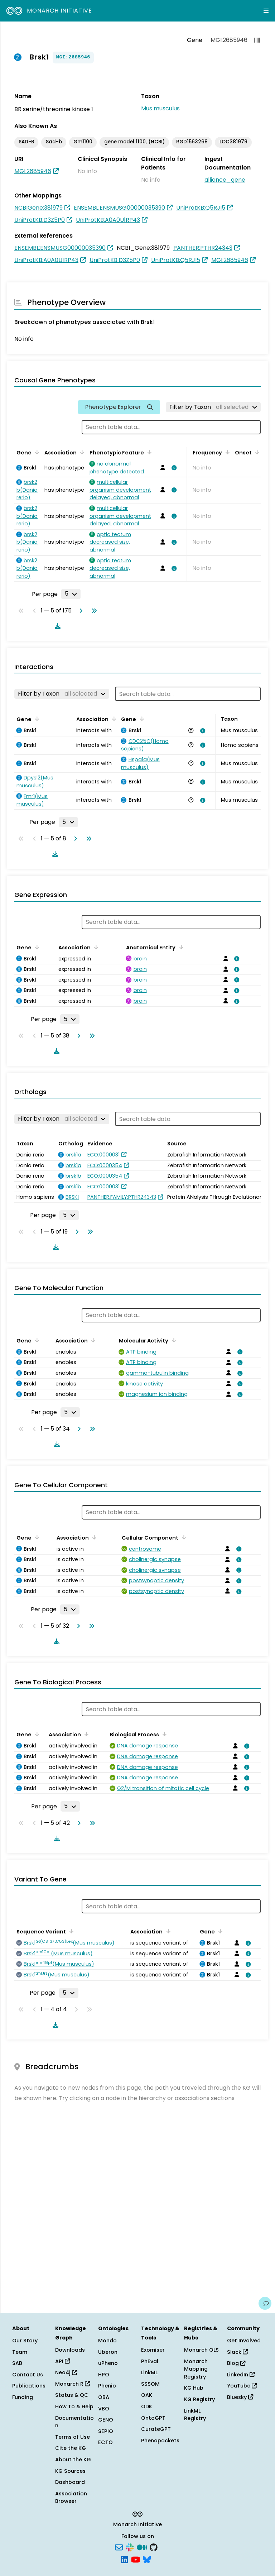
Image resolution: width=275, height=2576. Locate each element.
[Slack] (130, 2547)
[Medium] (142, 2547)
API (62, 2361)
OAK (146, 2395)
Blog (236, 2363)
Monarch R (72, 2383)
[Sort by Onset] (256, 451)
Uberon (107, 2352)
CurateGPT (156, 2429)
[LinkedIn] (124, 2559)
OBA (103, 2397)
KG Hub (193, 2387)
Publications (28, 2385)
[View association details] (173, 467)
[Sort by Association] (81, 451)
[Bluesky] (147, 2559)
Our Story (25, 2340)
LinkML (149, 2372)
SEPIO (105, 2431)
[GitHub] (154, 2547)
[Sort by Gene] (36, 451)
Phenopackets (160, 2440)
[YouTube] (135, 2559)
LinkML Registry (195, 2414)
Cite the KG (70, 2448)
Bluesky (240, 2397)
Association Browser (71, 2497)
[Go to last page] (92, 611)
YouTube (242, 2385)
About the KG (73, 2459)
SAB (17, 2363)
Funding (22, 2397)
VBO (103, 2408)
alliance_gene (224, 180)
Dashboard (70, 2482)
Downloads (70, 2349)
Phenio (107, 2385)
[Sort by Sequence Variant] (70, 1931)
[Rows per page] (71, 594)
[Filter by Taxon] (213, 407)
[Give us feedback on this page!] (265, 2303)
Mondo (107, 2340)
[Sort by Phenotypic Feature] (148, 451)
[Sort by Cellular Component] (182, 1537)
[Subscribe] (119, 2547)
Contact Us (27, 2374)
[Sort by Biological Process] (163, 1733)
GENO (105, 2419)
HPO (103, 2374)
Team (19, 2352)
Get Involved (244, 2340)
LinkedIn (241, 2374)
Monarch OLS (201, 2349)
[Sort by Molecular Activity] (172, 1340)
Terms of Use (72, 2437)
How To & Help (74, 2406)
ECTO (105, 2442)
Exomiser (153, 2349)
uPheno (108, 2363)
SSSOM (150, 2383)
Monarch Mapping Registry (196, 2369)
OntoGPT (153, 2418)
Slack (237, 2352)
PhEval (149, 2361)
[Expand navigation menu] (266, 11)
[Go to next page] (79, 611)
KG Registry (199, 2399)
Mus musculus (160, 108)
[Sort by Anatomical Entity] (179, 946)
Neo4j (66, 2372)
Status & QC (71, 2395)
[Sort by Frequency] (226, 451)
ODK (146, 2406)
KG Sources (70, 2471)
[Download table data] (56, 626)
